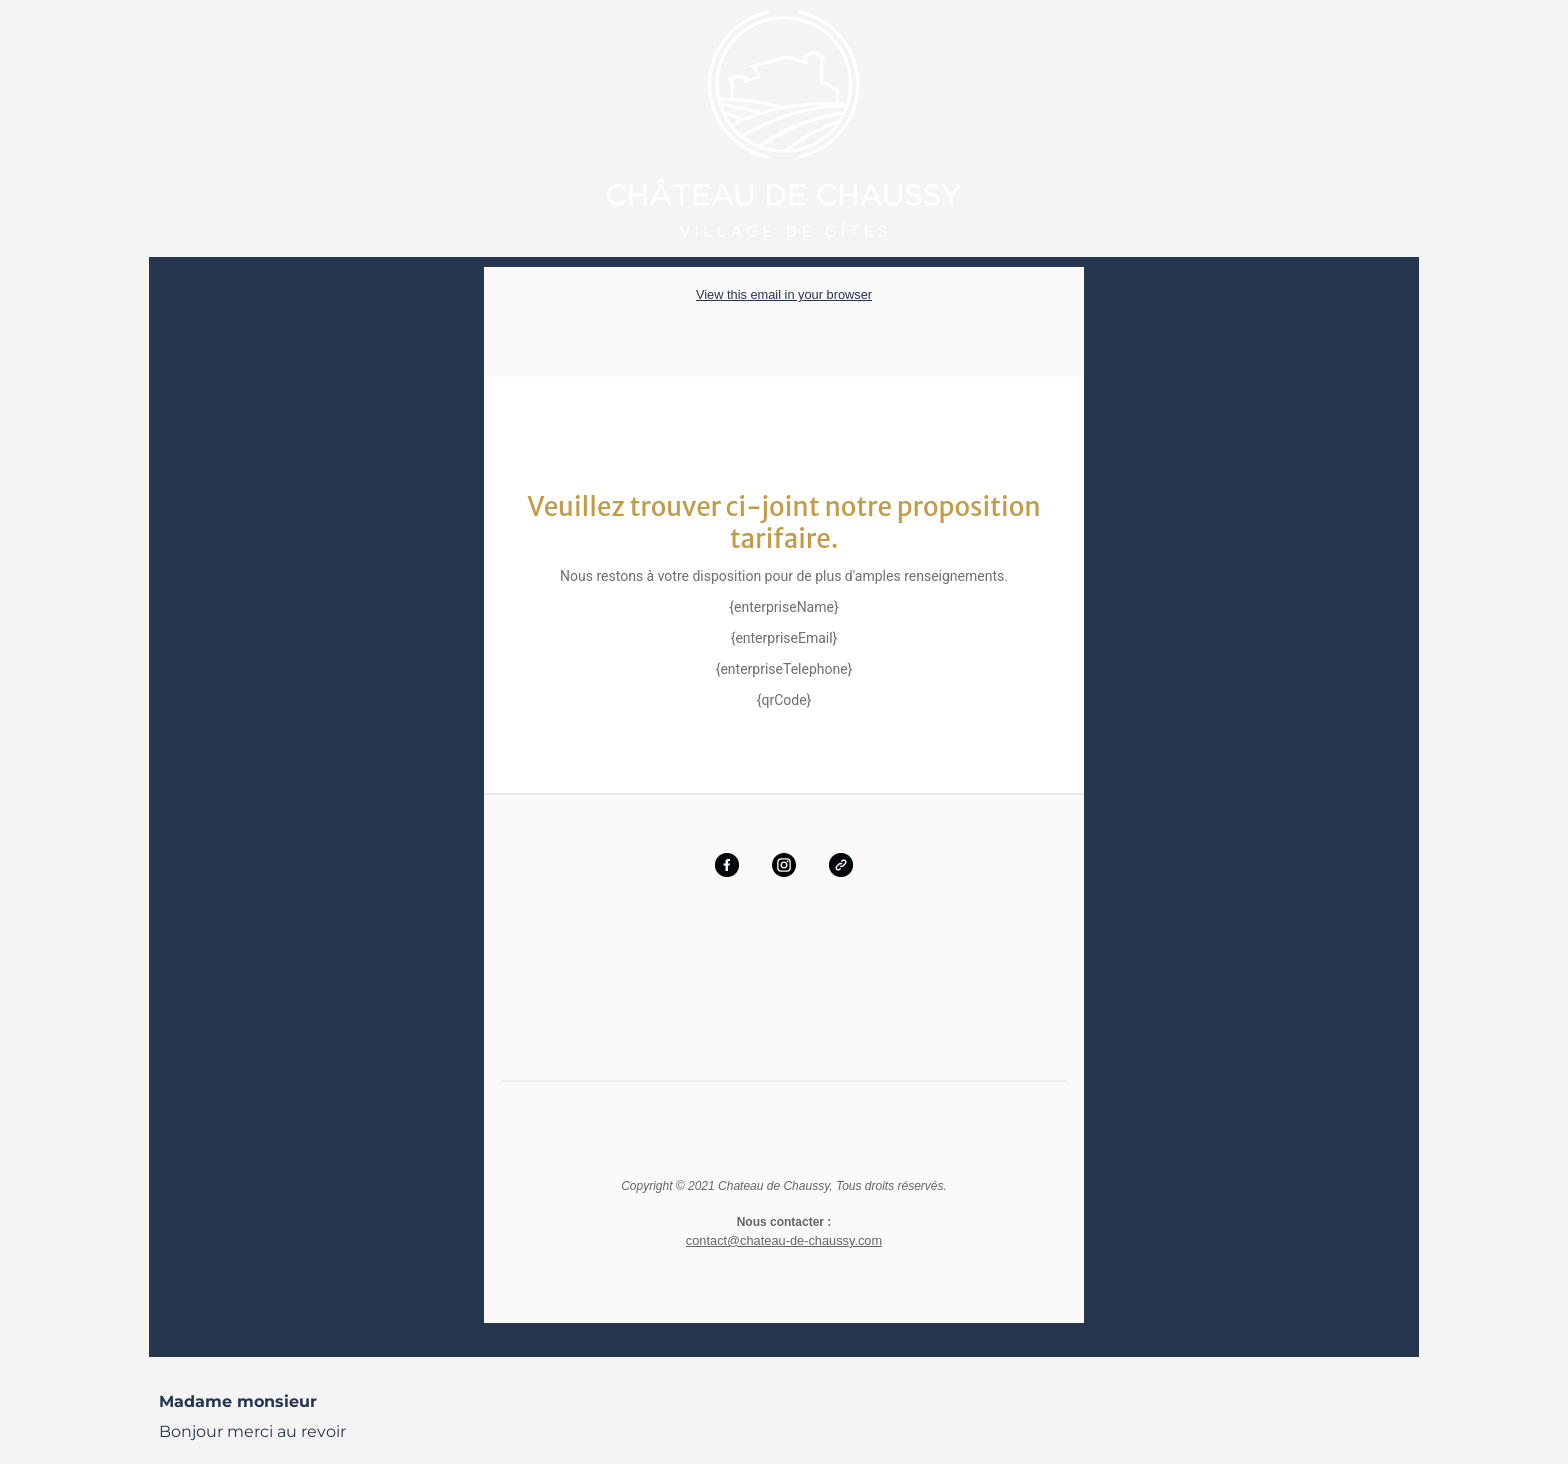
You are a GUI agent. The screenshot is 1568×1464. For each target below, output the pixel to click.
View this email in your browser (783, 294)
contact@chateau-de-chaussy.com (784, 1239)
